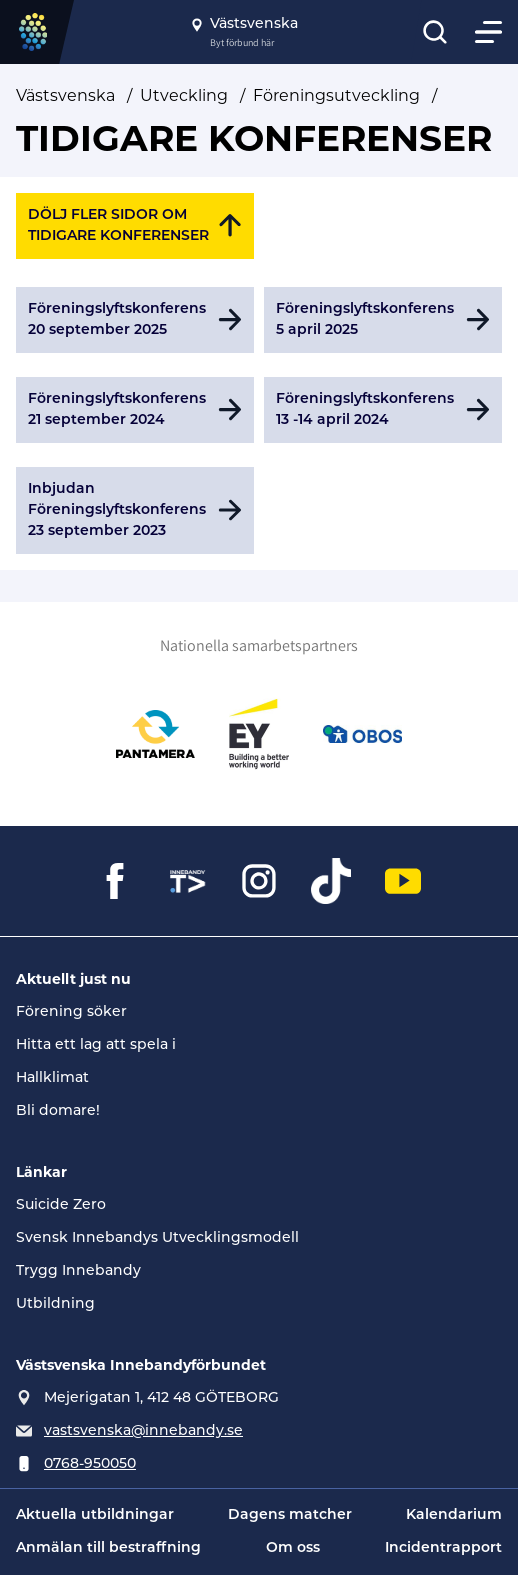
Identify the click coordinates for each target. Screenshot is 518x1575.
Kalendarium (454, 1515)
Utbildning (55, 1304)
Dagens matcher (290, 1515)
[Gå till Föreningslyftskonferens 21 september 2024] (135, 410)
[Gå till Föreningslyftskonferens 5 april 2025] (383, 320)
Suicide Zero (61, 1205)
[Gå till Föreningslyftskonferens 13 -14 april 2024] (383, 410)
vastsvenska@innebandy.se (143, 1431)
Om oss (293, 1548)
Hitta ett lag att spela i (96, 1045)
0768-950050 (90, 1464)
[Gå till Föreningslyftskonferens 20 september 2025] (135, 320)
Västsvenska (65, 95)
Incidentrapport (443, 1548)
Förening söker (71, 1012)
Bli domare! (58, 1111)
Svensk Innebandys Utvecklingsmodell (157, 1238)
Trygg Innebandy (78, 1271)
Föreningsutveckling (336, 95)
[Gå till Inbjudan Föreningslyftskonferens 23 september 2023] (135, 510)
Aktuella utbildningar (95, 1515)
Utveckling (184, 95)
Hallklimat (52, 1078)
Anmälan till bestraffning (108, 1548)
